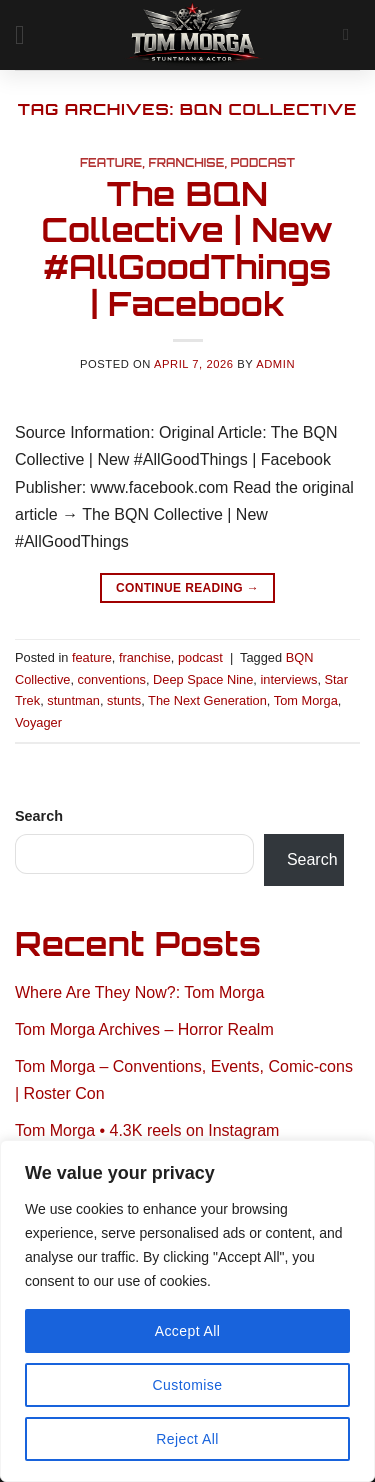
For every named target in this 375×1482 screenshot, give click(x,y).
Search (39, 816)
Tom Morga (306, 700)
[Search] (351, 35)
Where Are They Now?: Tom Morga (139, 992)
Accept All (188, 1331)
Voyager (38, 722)
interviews (288, 679)
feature (111, 163)
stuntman (73, 700)
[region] (187, 1311)
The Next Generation (207, 700)
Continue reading (187, 588)
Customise (188, 1385)
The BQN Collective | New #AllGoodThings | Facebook (187, 249)
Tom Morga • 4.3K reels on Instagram (147, 1130)
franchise (186, 163)
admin (275, 364)
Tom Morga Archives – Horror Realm (144, 1029)
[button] (28, 35)
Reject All (187, 1439)
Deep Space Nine (203, 679)
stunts (124, 700)
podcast (263, 163)
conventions (112, 679)
